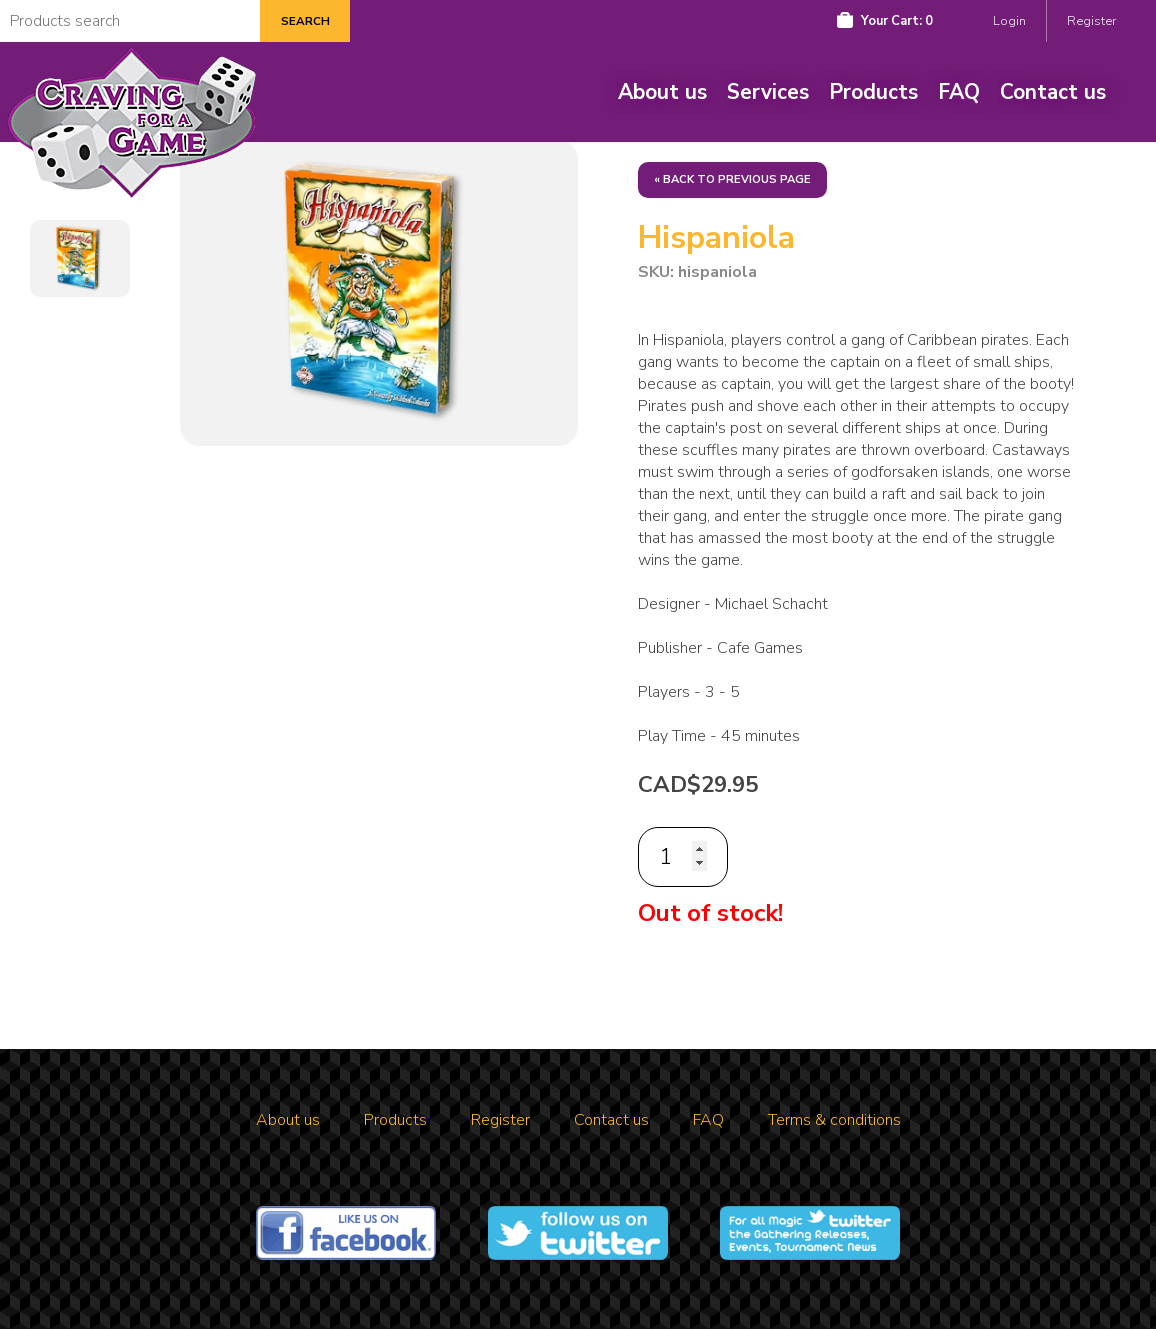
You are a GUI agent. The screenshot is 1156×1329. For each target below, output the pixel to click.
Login (1009, 21)
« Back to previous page (732, 179)
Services (768, 92)
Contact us (1053, 92)
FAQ (959, 92)
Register (1091, 21)
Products (873, 92)
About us (662, 92)
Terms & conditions (834, 1120)
